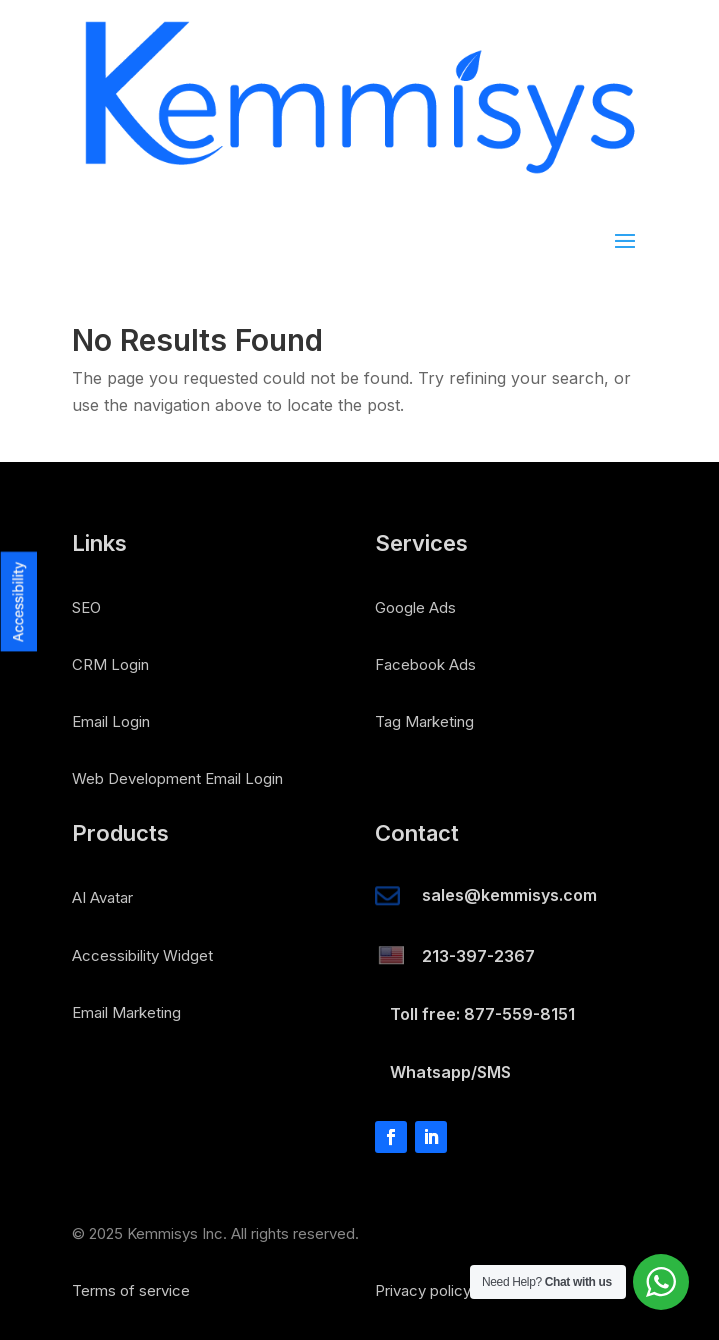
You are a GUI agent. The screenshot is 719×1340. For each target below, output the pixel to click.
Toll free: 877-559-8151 (482, 1014)
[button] (18, 483)
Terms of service (131, 1290)
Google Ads (415, 607)
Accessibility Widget (142, 955)
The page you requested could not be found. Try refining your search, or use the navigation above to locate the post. (351, 391)
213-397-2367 (478, 956)
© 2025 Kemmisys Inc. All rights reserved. (215, 1233)
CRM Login (110, 664)
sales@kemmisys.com (509, 895)
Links (99, 544)
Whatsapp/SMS (450, 1072)
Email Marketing (126, 1012)
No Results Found (197, 341)
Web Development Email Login (177, 778)
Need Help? (547, 1282)
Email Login (111, 721)
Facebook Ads (425, 664)
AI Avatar (102, 897)
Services (421, 544)
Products (120, 834)
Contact (417, 834)
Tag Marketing (424, 721)
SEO (86, 607)
